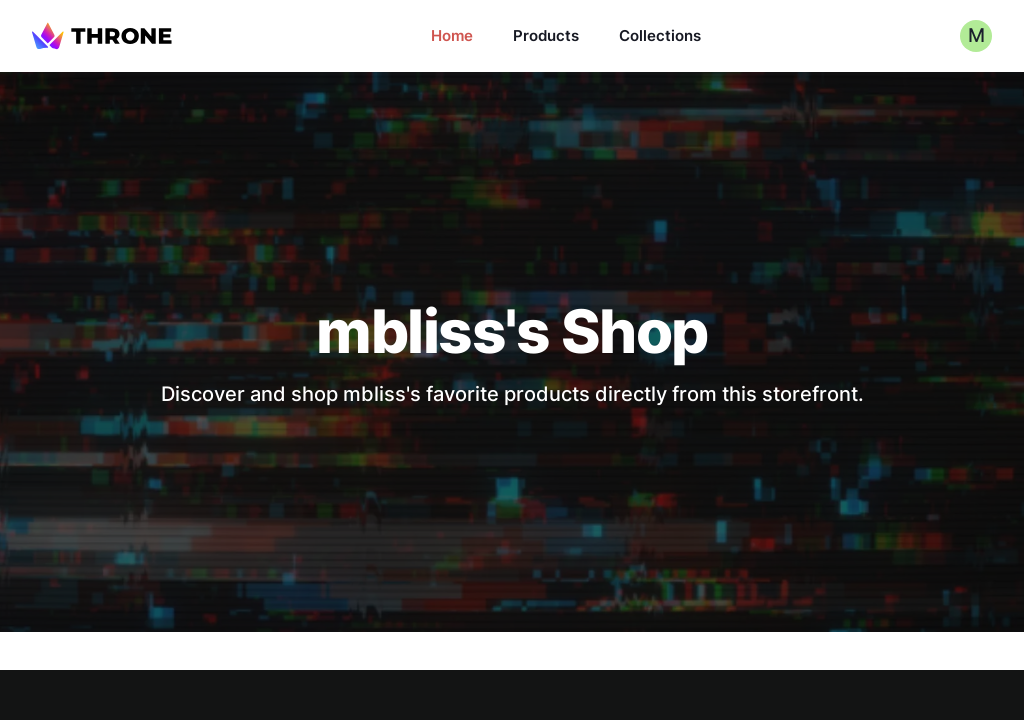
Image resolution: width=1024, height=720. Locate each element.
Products (546, 35)
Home (452, 35)
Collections (660, 35)
